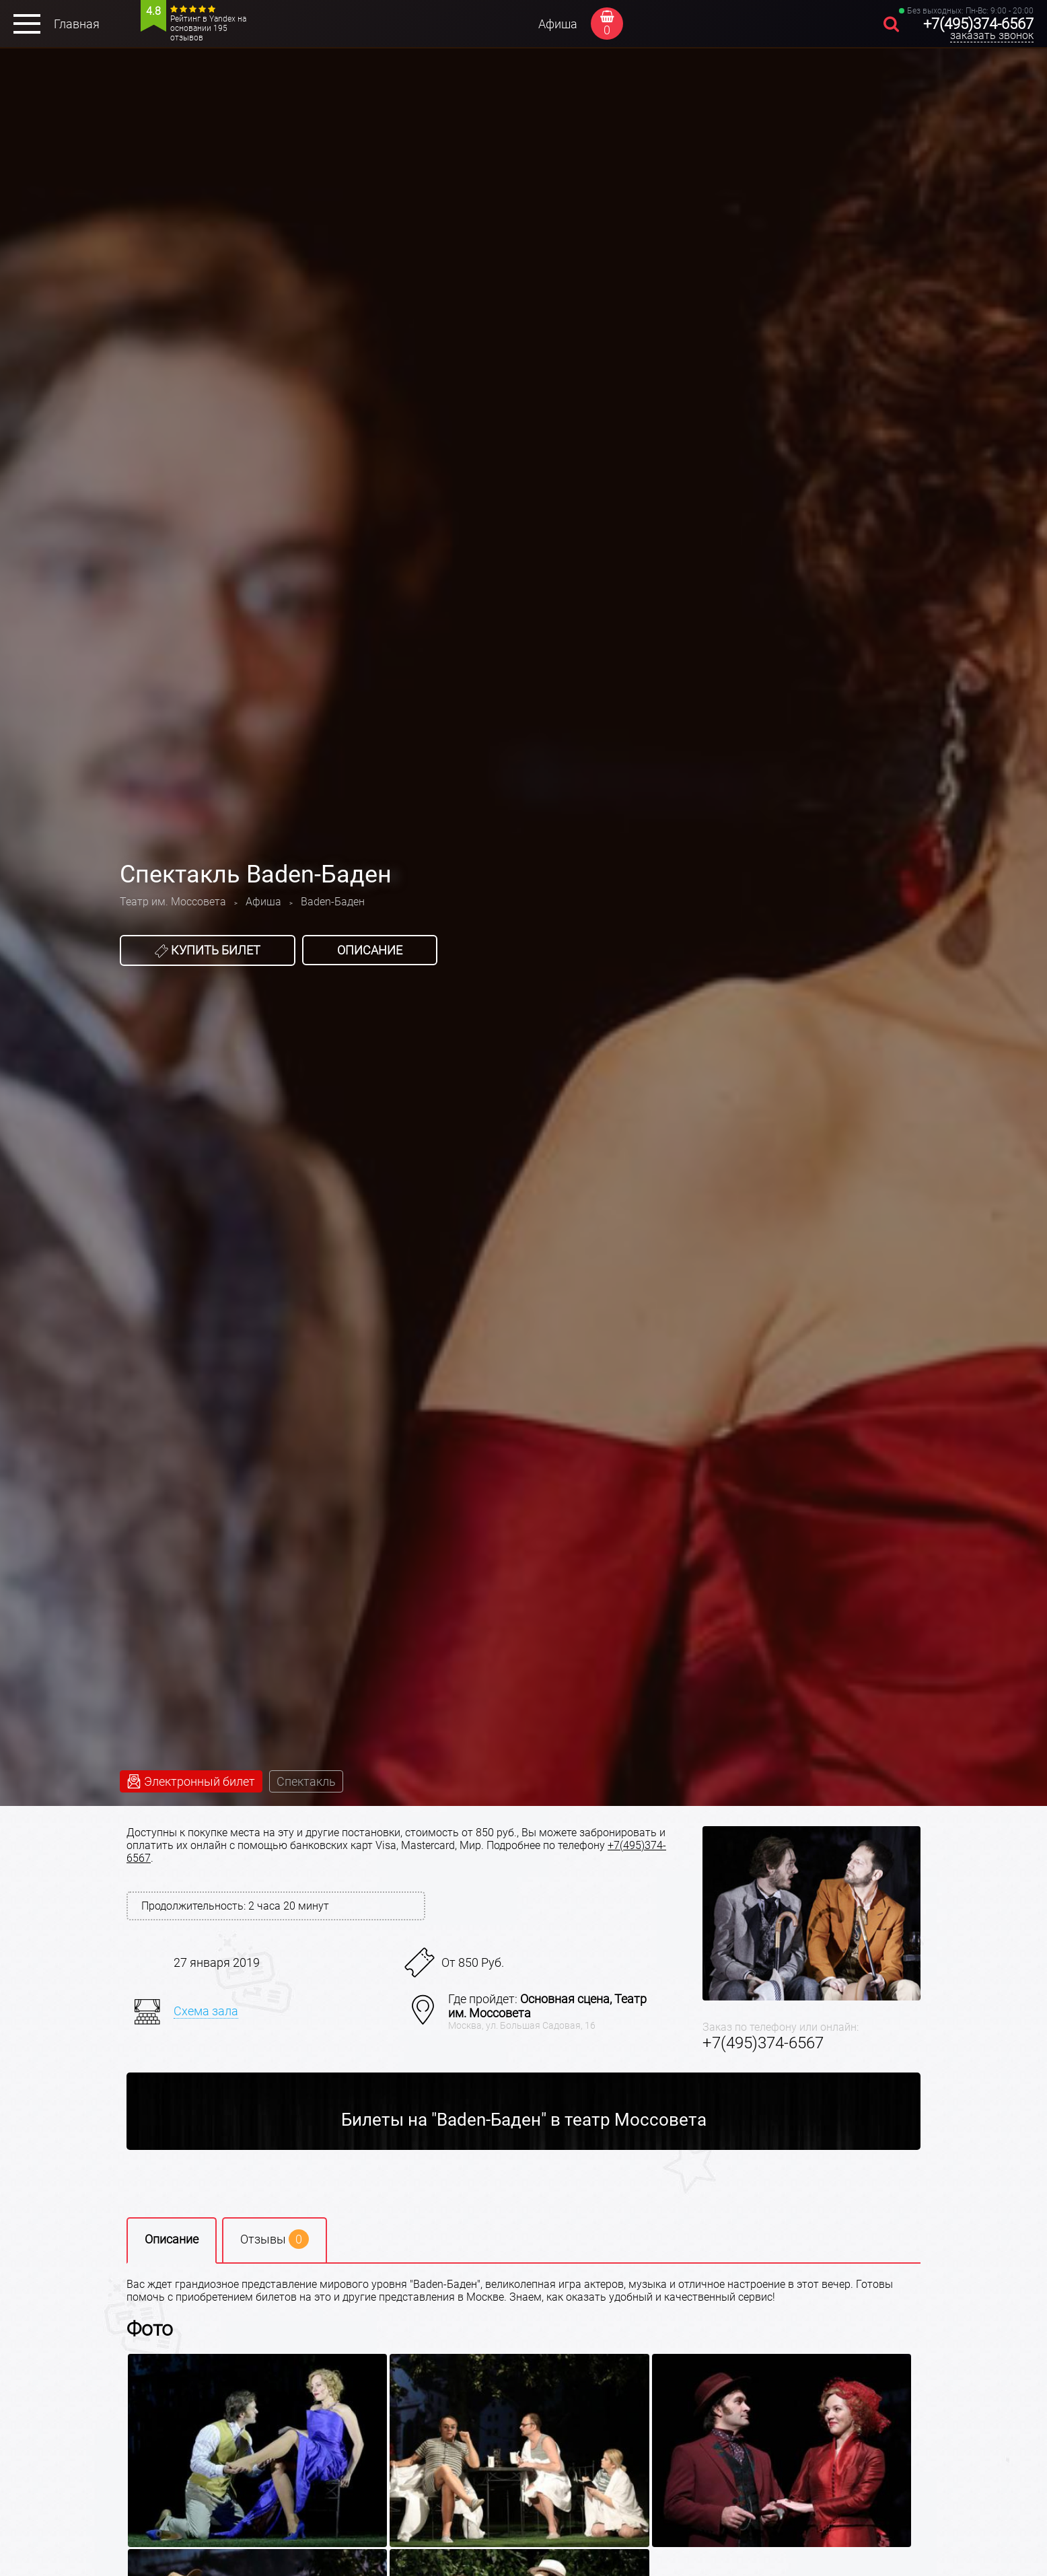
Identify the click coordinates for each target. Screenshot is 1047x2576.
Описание (369, 950)
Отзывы (274, 2239)
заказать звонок (992, 35)
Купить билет (207, 950)
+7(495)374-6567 (978, 23)
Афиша (557, 24)
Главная (77, 24)
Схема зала (206, 2011)
